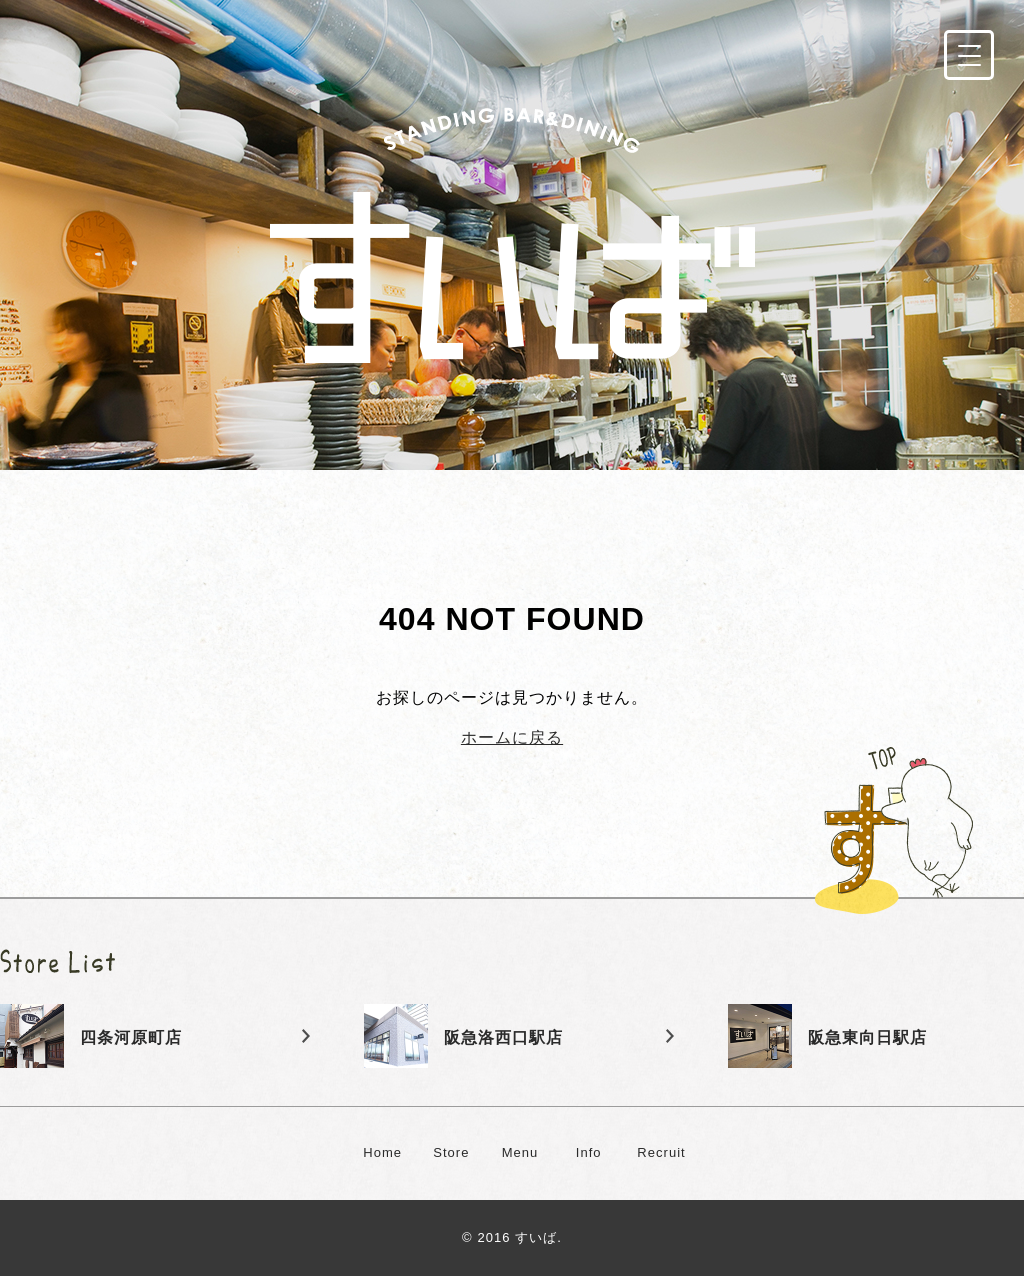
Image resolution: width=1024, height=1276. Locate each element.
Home (382, 1152)
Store (451, 1152)
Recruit (661, 1152)
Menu (520, 1152)
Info (589, 1152)
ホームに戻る (512, 737)
